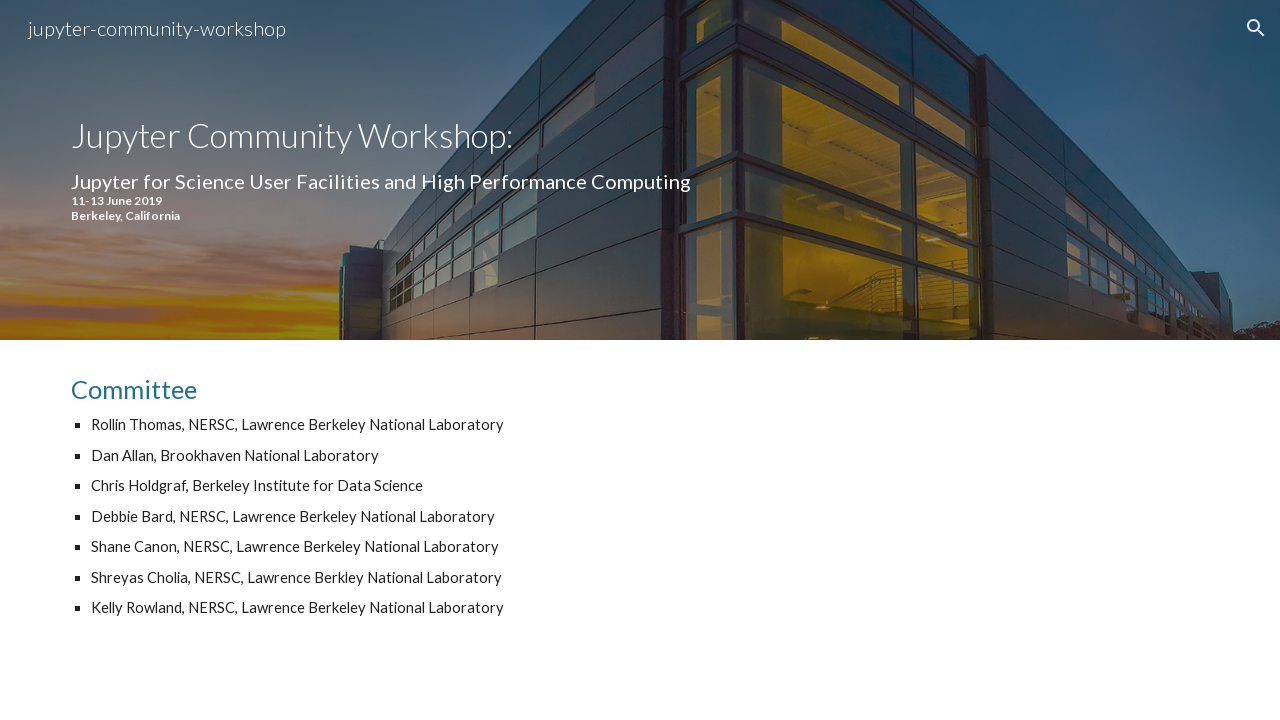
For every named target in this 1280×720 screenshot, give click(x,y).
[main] (443, 170)
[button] (1256, 28)
